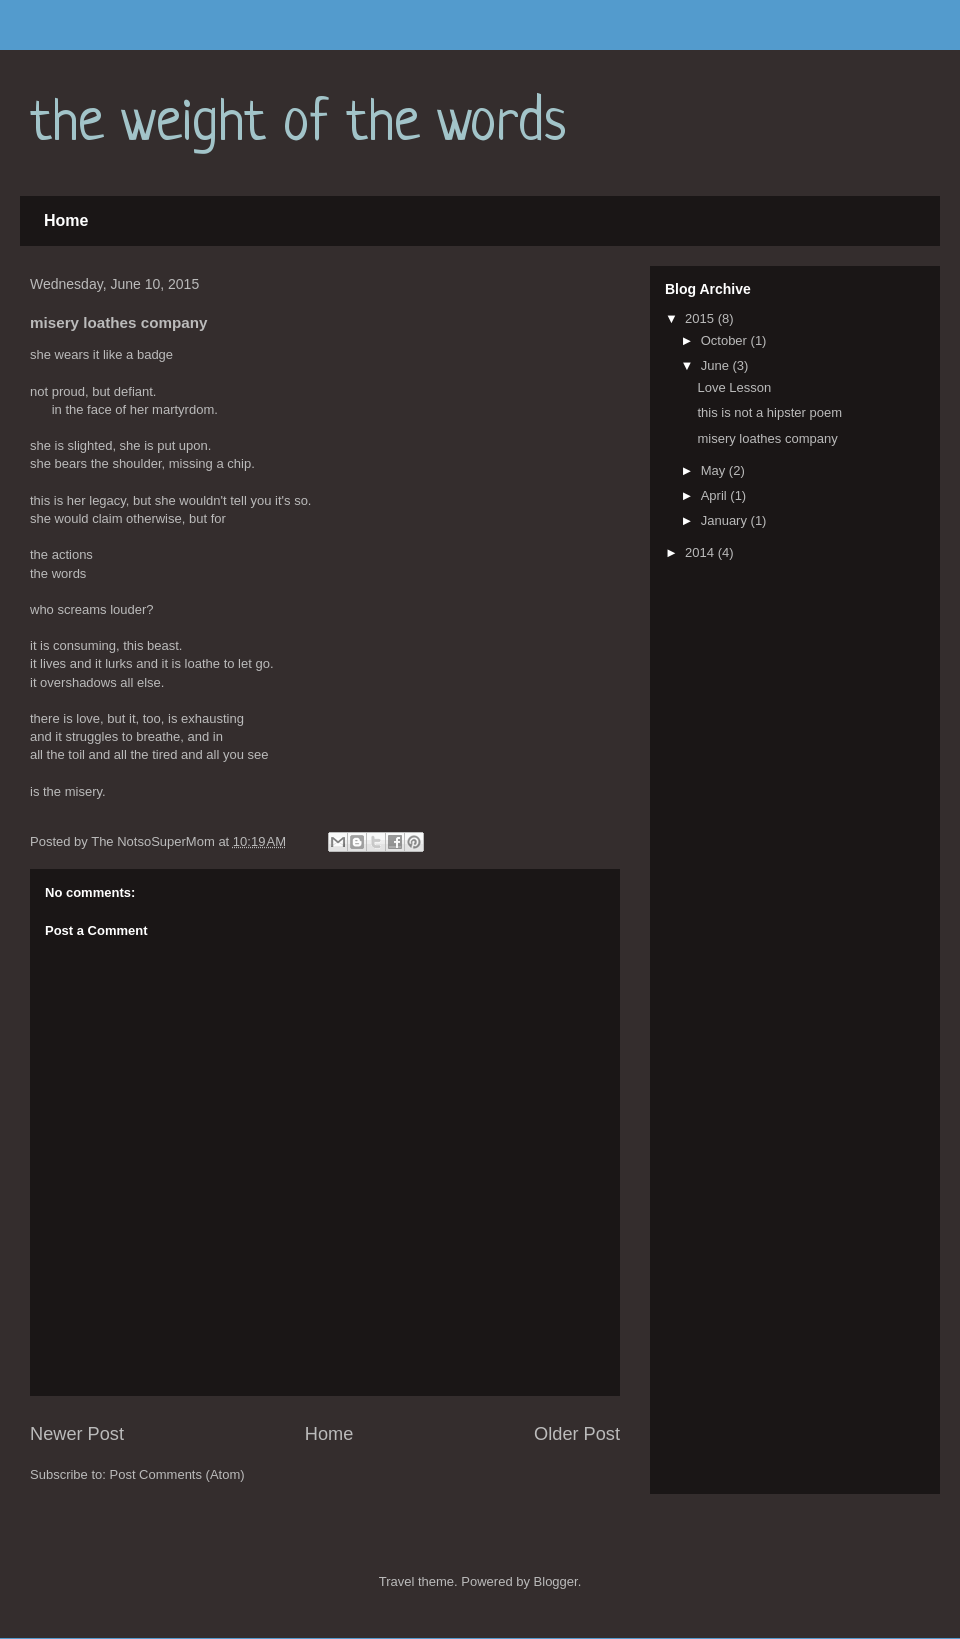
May (715, 470)
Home (66, 220)
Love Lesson (734, 387)
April (716, 495)
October (726, 340)
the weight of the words (298, 124)
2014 (701, 552)
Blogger (556, 1581)
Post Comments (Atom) (177, 1474)
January (726, 520)
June (717, 365)
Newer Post (77, 1434)
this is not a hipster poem (769, 412)
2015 (701, 318)
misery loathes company (767, 438)
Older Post (577, 1434)
